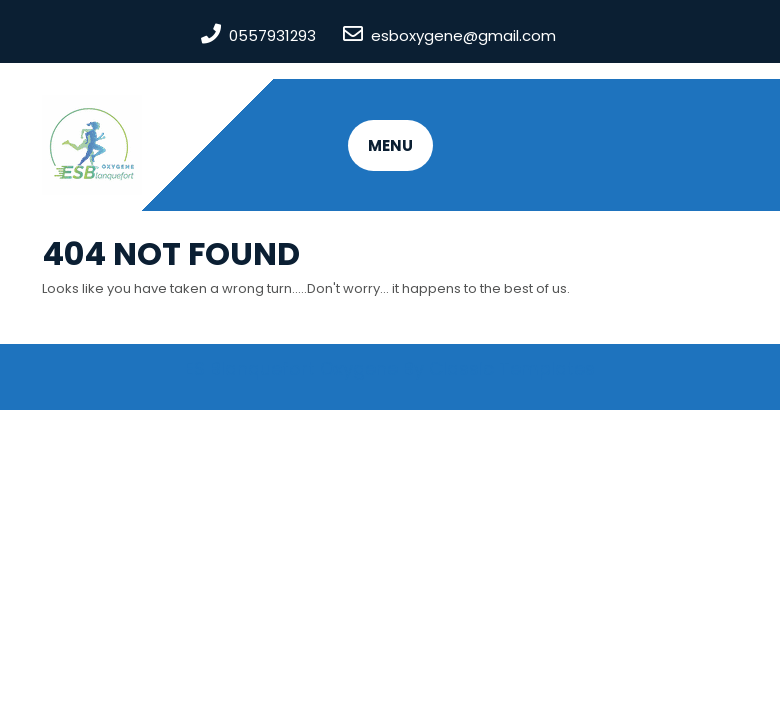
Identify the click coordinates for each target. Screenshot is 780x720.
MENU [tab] (390, 145)
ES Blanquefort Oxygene (291, 368)
